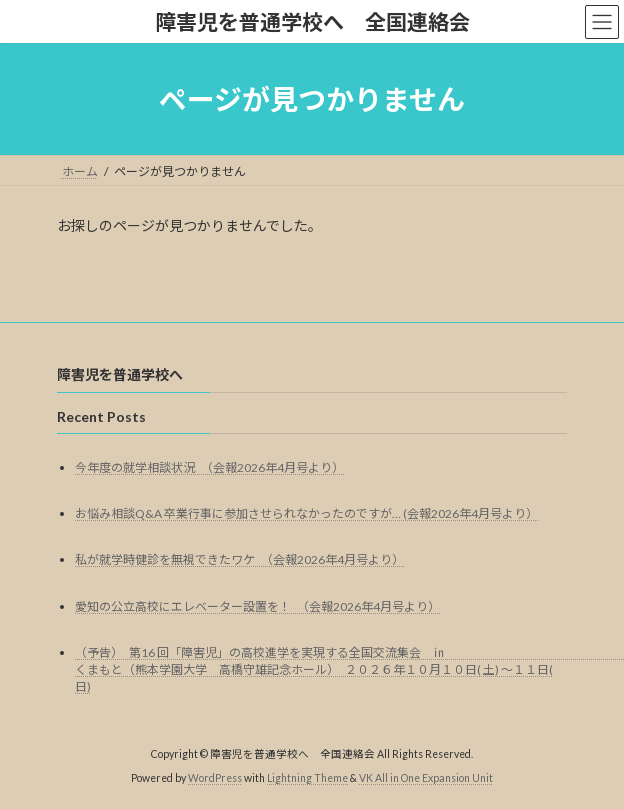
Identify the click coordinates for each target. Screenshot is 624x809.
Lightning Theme (307, 779)
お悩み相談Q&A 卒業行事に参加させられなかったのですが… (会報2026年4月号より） (306, 513)
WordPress (215, 779)
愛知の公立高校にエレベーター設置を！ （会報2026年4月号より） (257, 606)
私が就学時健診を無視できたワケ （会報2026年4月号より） (239, 560)
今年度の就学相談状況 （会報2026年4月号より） (209, 467)
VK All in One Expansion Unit (426, 779)
